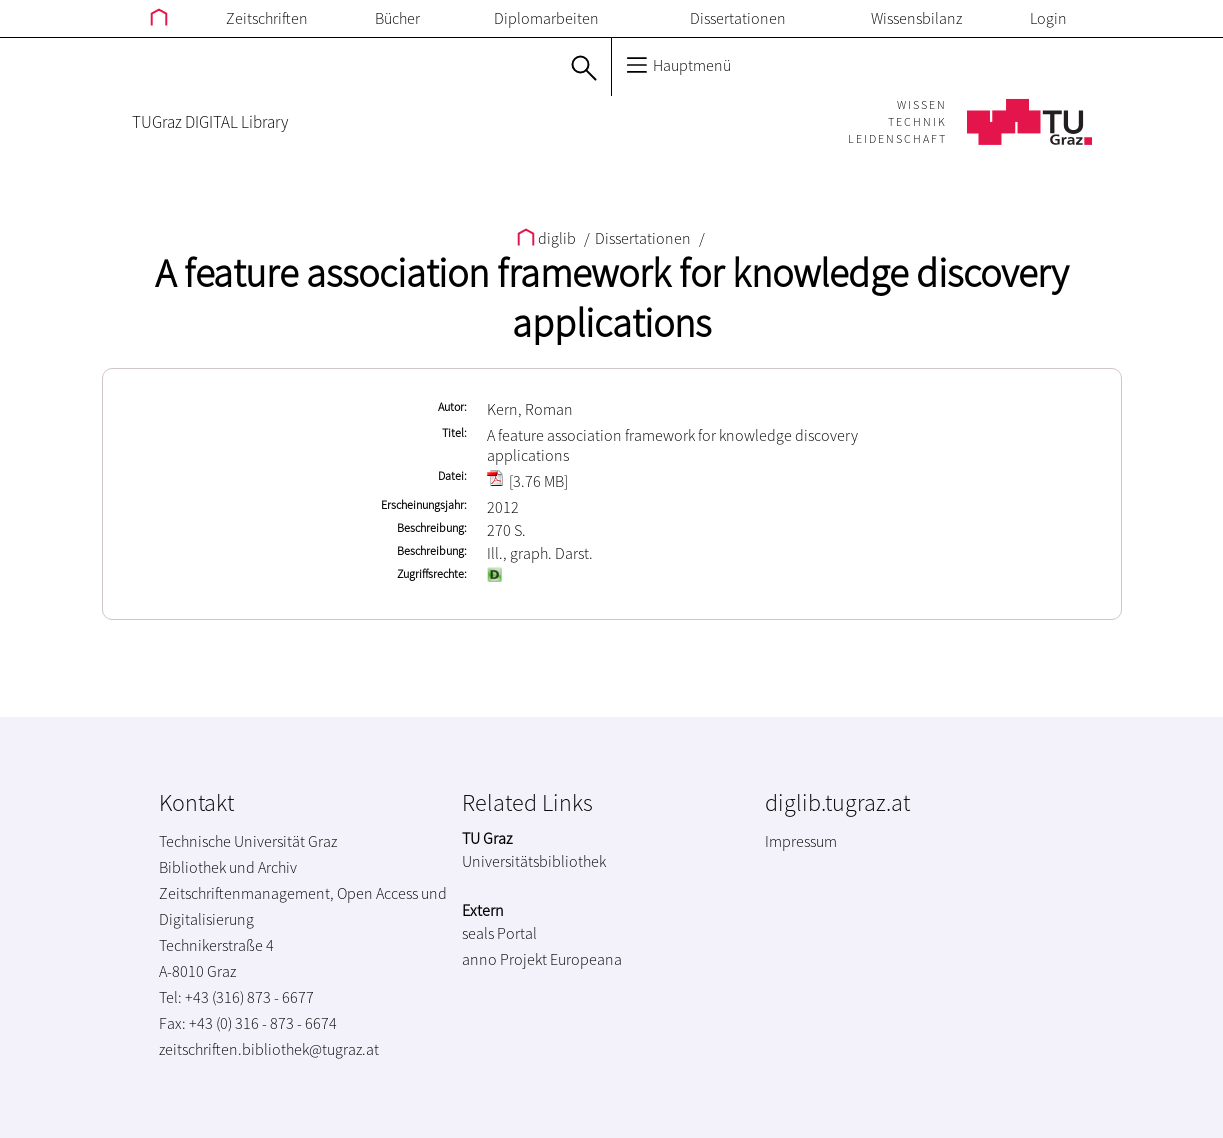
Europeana (586, 959)
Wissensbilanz (916, 18)
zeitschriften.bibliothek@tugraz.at (269, 1049)
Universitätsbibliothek (534, 861)
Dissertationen (738, 18)
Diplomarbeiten (546, 18)
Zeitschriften (267, 18)
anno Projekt (504, 959)
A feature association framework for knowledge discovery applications (611, 298)
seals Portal (499, 933)
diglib (548, 238)
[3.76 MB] (527, 481)
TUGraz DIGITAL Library (210, 122)
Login (1048, 18)
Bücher (397, 18)
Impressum (801, 841)
